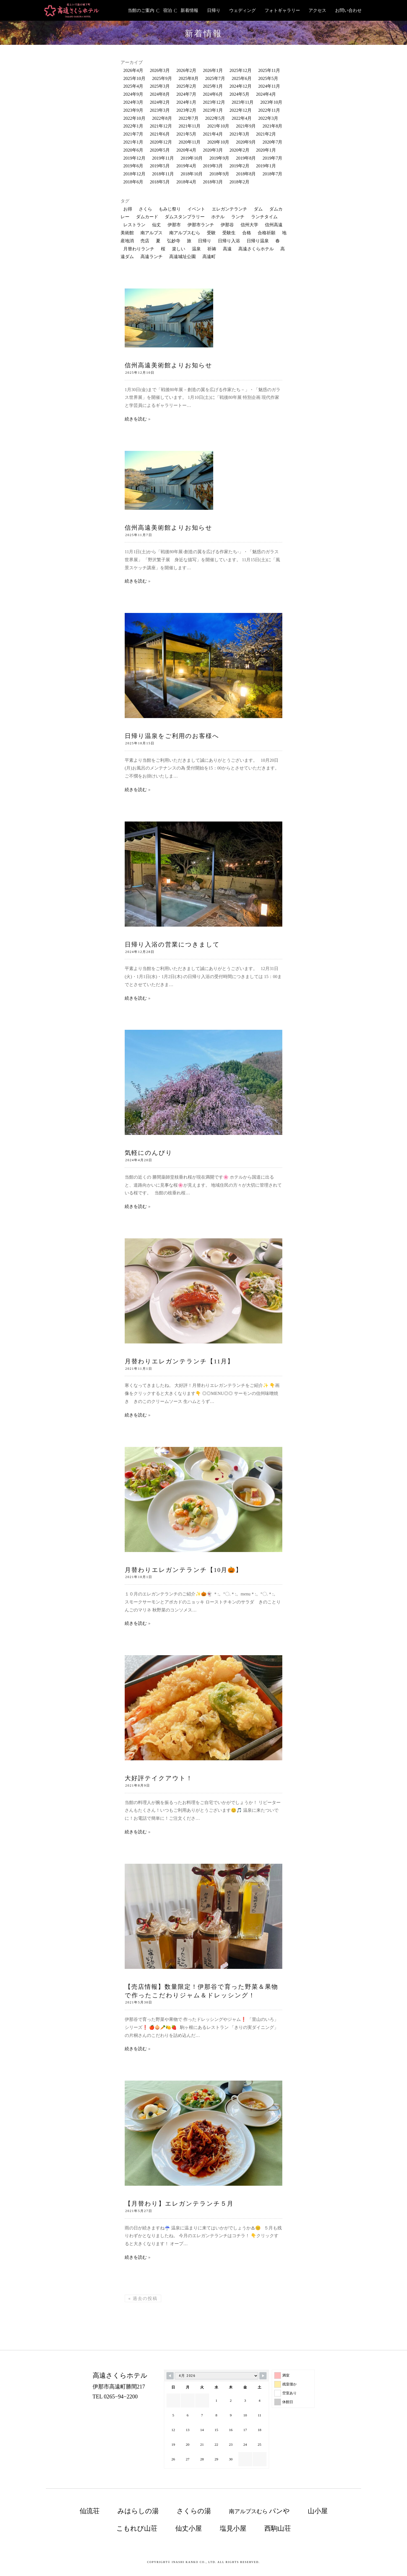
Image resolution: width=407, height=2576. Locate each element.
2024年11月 (269, 86)
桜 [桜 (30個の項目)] (163, 248)
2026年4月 (133, 70)
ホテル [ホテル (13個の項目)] (218, 216)
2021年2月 (266, 134)
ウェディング (242, 10)
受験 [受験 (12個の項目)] (211, 232)
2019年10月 (192, 158)
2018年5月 (160, 182)
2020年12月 (161, 142)
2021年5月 (186, 134)
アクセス (317, 10)
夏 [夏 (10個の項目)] (158, 240)
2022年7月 (189, 118)
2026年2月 (186, 70)
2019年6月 (133, 165)
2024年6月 (213, 94)
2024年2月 (160, 102)
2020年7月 (272, 142)
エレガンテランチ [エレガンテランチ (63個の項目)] (229, 209)
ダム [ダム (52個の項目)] (258, 209)
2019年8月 (246, 158)
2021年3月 (239, 134)
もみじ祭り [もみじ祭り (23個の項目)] (170, 209)
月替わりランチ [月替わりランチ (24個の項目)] (138, 248)
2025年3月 (160, 86)
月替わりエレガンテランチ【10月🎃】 (183, 1569)
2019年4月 (186, 165)
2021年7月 (133, 134)
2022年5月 (215, 118)
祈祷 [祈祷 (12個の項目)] (211, 248)
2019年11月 (163, 158)
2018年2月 (239, 182)
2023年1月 (213, 110)
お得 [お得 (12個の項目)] (127, 209)
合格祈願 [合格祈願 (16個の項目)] (266, 232)
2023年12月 (214, 102)
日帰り (213, 10)
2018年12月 (134, 173)
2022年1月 (133, 126)
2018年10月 (192, 173)
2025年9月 (162, 78)
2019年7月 (272, 158)
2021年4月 (213, 134)
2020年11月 (189, 142)
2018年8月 (246, 173)
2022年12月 (240, 110)
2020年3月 (213, 150)
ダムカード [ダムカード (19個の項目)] (147, 216)
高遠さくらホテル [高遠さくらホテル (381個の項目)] (256, 248)
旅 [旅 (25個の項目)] (189, 240)
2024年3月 (133, 102)
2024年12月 (240, 86)
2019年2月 (239, 165)
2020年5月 (160, 150)
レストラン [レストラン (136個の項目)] (134, 224)
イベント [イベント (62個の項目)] (196, 209)
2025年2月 (186, 86)
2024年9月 (133, 94)
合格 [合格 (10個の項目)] (246, 232)
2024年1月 (186, 102)
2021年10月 (218, 126)
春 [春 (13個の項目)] (277, 240)
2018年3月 (213, 182)
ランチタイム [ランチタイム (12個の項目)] (264, 216)
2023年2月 (186, 110)
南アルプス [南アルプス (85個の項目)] (151, 232)
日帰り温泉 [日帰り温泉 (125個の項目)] (258, 240)
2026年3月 (160, 70)
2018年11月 (163, 173)
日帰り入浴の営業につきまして (172, 944)
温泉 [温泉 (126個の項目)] (196, 248)
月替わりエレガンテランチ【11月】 (186, 1361)
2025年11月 (269, 70)
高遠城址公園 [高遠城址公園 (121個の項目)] (182, 256)
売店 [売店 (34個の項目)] (144, 240)
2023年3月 (160, 110)
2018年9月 (219, 173)
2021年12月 (161, 126)
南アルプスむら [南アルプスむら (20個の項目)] (184, 232)
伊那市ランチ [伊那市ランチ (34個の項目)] (200, 224)
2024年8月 (160, 94)
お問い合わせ (348, 10)
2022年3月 (268, 118)
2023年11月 (243, 102)
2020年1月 (266, 150)
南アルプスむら (259, 2511)
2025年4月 (133, 86)
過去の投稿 (143, 2298)
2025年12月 (240, 70)
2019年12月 (134, 158)
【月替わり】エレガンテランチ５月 (179, 2203)
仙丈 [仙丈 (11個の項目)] (156, 224)
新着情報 (189, 10)
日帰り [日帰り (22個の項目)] (204, 240)
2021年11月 (189, 126)
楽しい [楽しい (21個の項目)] (178, 248)
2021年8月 (272, 126)
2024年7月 (186, 94)
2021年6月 (160, 134)
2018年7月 (272, 173)
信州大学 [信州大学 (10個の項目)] (249, 224)
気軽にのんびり (149, 1152)
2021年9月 (246, 126)
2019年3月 (213, 165)
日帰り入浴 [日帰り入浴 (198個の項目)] (229, 240)
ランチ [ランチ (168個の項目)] (237, 216)
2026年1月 (213, 70)
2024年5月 (239, 94)
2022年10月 (134, 118)
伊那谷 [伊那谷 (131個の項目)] (227, 224)
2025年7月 (215, 78)
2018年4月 (186, 182)
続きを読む (136, 419)
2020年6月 (133, 150)
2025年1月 (213, 86)
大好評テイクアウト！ (159, 1778)
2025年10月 (134, 78)
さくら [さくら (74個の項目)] (145, 209)
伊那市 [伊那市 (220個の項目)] (174, 224)
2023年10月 (271, 102)
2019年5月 (160, 165)
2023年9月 (133, 110)
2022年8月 (162, 118)
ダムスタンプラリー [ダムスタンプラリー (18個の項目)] (185, 216)
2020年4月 (186, 150)
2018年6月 (133, 182)
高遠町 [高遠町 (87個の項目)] (209, 256)
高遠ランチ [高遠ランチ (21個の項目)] (151, 256)
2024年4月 (266, 94)
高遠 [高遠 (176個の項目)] (227, 248)
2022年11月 (269, 110)
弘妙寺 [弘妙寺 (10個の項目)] (173, 240)
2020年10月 (218, 142)
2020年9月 (246, 142)
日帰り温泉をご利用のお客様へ (172, 735)
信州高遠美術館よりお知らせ (168, 365)
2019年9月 (219, 158)
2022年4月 (242, 118)
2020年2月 (239, 150)
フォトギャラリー (282, 10)
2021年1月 (133, 142)
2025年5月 (268, 78)
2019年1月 (266, 165)
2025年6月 (242, 78)
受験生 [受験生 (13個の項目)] (229, 232)
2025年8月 (189, 78)
